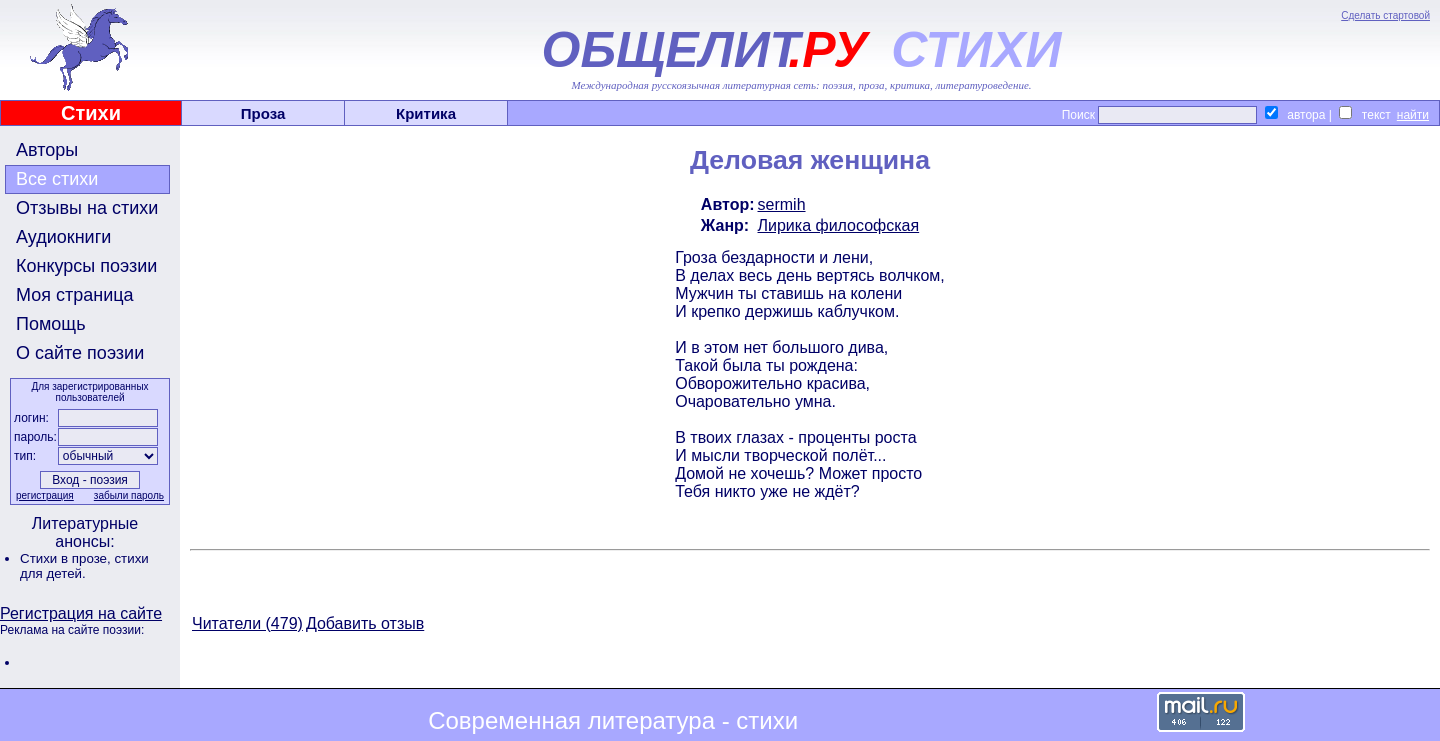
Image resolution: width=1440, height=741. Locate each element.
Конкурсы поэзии (86, 266)
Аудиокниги (63, 237)
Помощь (51, 324)
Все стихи (57, 179)
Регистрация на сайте (81, 613)
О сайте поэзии (80, 353)
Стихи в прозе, (67, 558)
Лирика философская (839, 225)
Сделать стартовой (1385, 15)
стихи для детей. (84, 566)
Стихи (91, 113)
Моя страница (75, 295)
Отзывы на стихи (87, 208)
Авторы (47, 150)
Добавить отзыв (365, 623)
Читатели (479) (247, 623)
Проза (263, 113)
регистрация (45, 495)
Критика (426, 113)
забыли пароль (129, 495)
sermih (782, 204)
